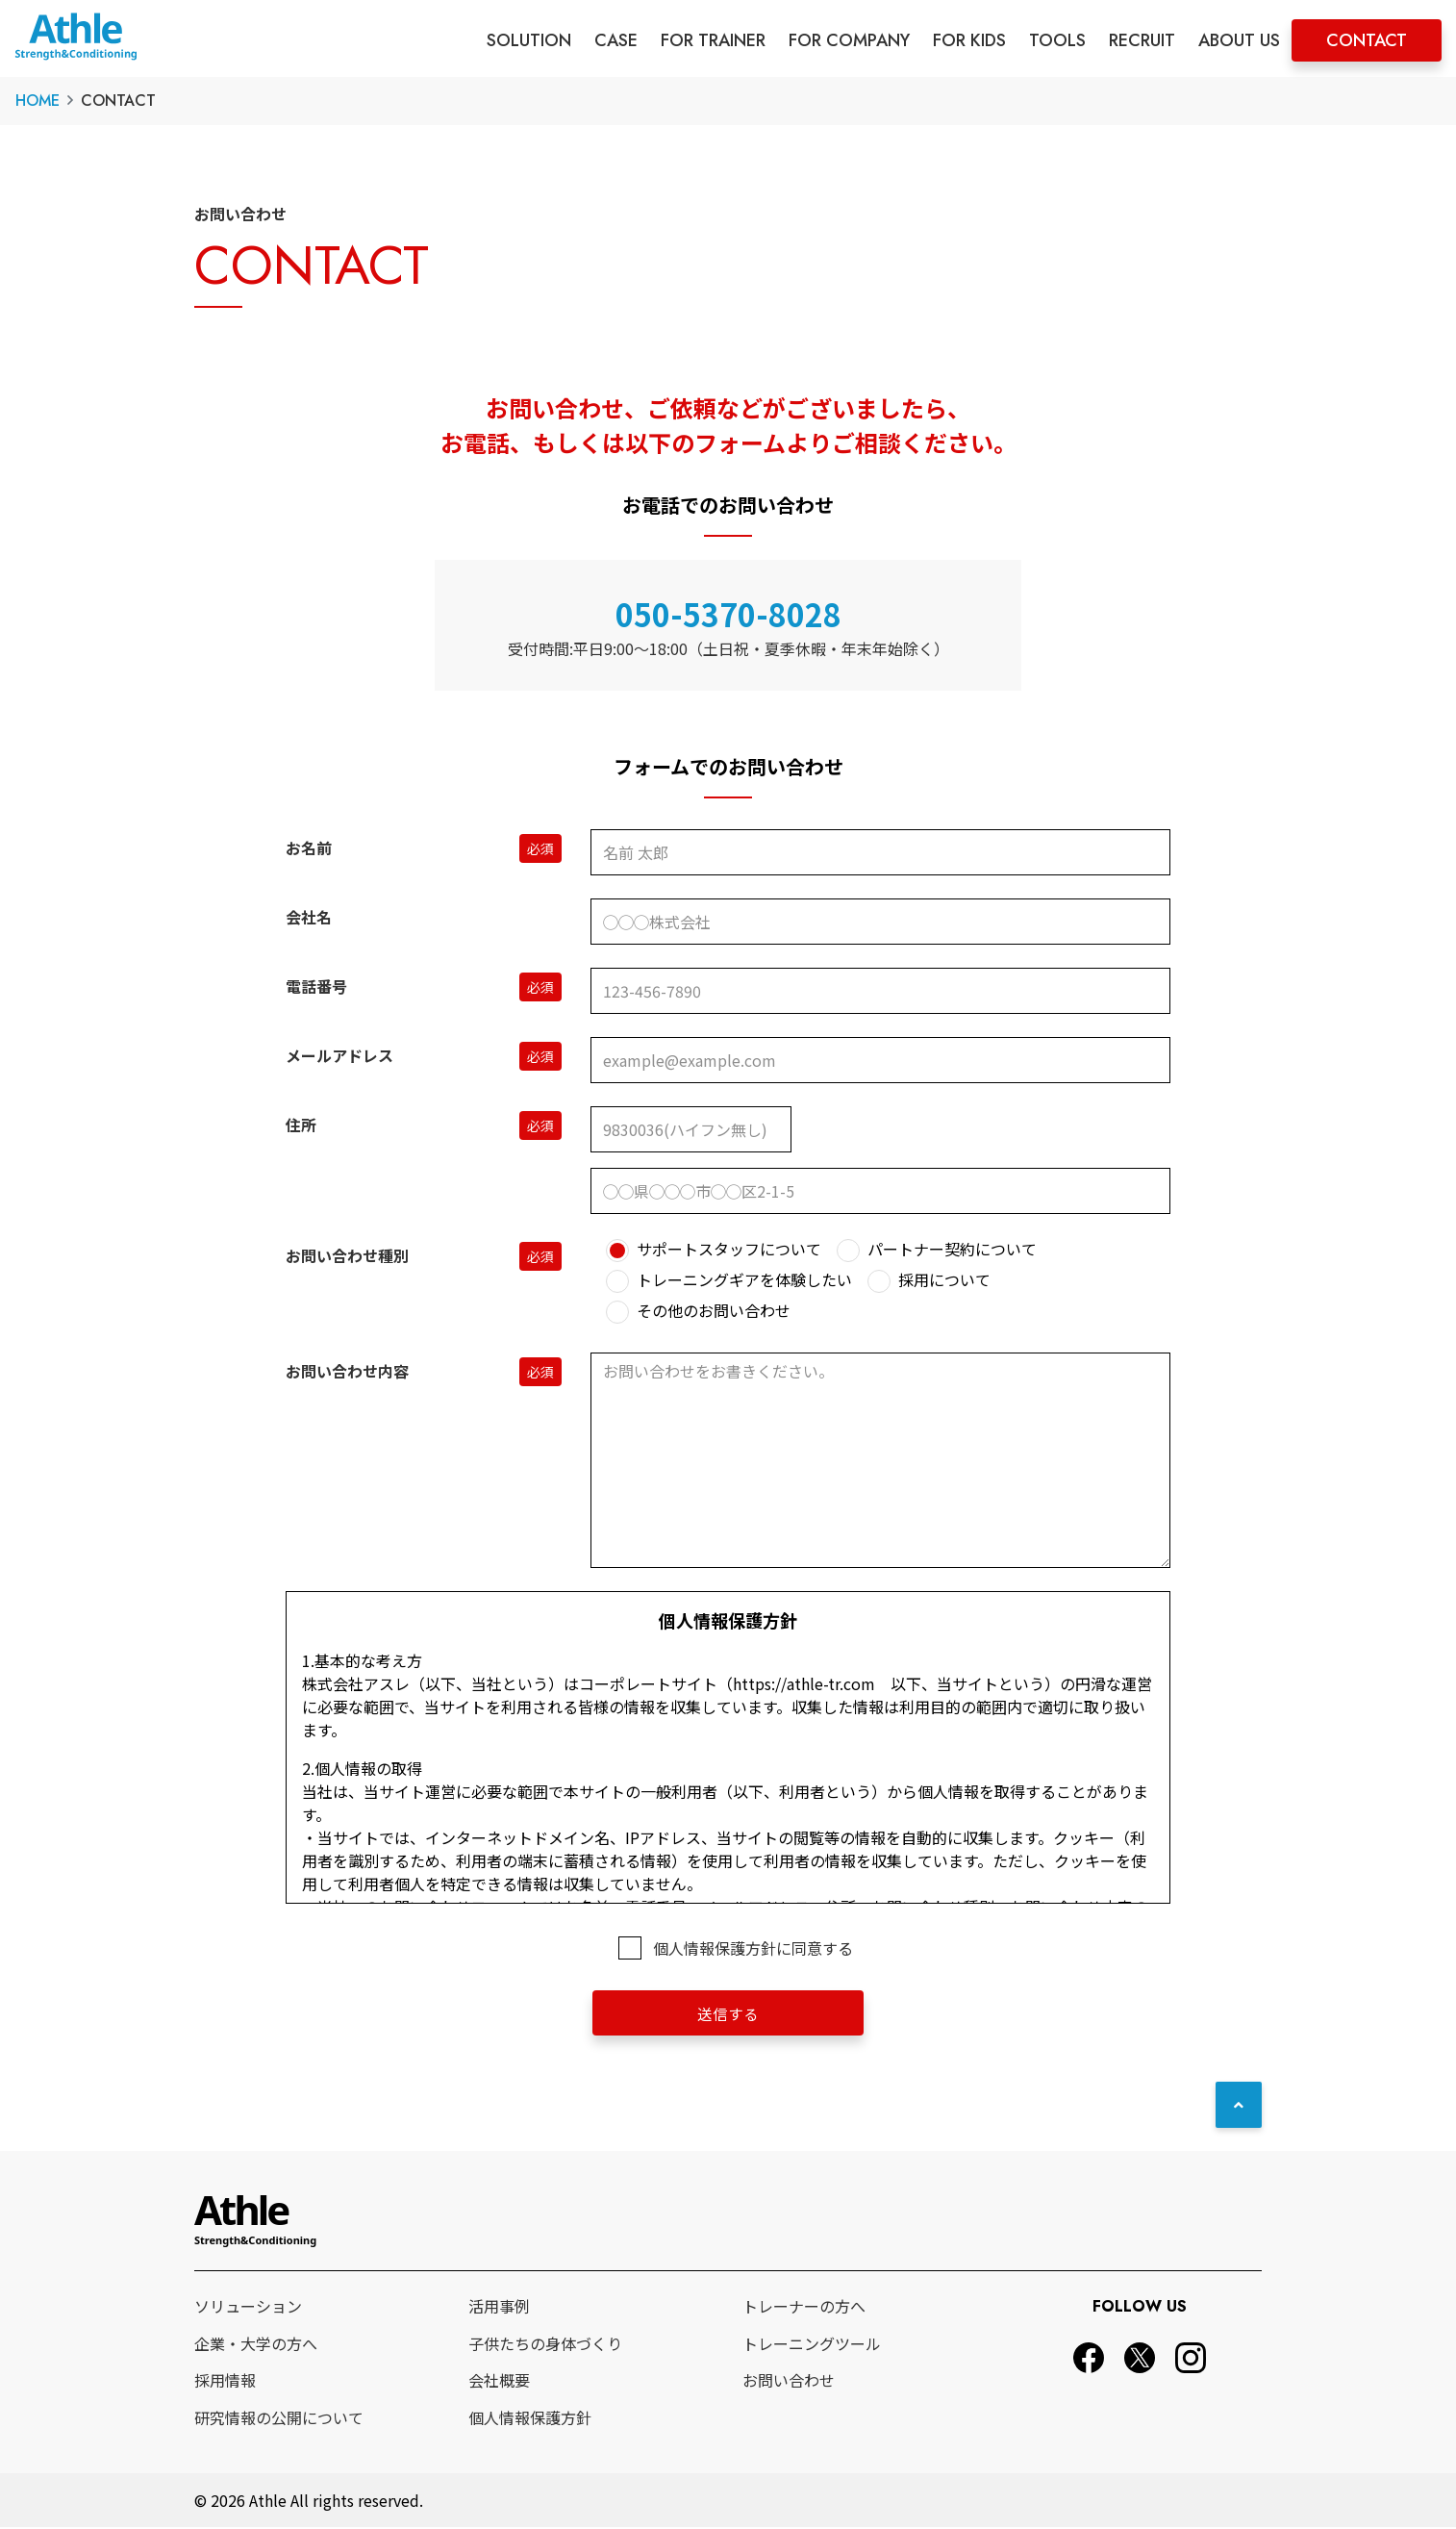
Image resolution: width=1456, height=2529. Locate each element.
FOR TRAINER (713, 40)
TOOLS (1057, 40)
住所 (301, 1124)
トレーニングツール (811, 2344)
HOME (37, 100)
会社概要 (499, 2380)
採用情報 (225, 2380)
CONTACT (1366, 40)
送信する (728, 2013)
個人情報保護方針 (529, 2418)
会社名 (309, 916)
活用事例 (499, 2306)
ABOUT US (1239, 40)
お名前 (309, 847)
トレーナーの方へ (804, 2306)
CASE (616, 40)
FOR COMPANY (849, 40)
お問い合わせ (788, 2380)
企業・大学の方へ (255, 2344)
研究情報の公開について (279, 2418)
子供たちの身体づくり (545, 2344)
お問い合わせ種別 (347, 1255)
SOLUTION (529, 40)
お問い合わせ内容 (347, 1370)
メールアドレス (339, 1055)
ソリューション (248, 2306)
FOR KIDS (969, 40)
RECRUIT (1142, 40)
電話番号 (316, 986)
